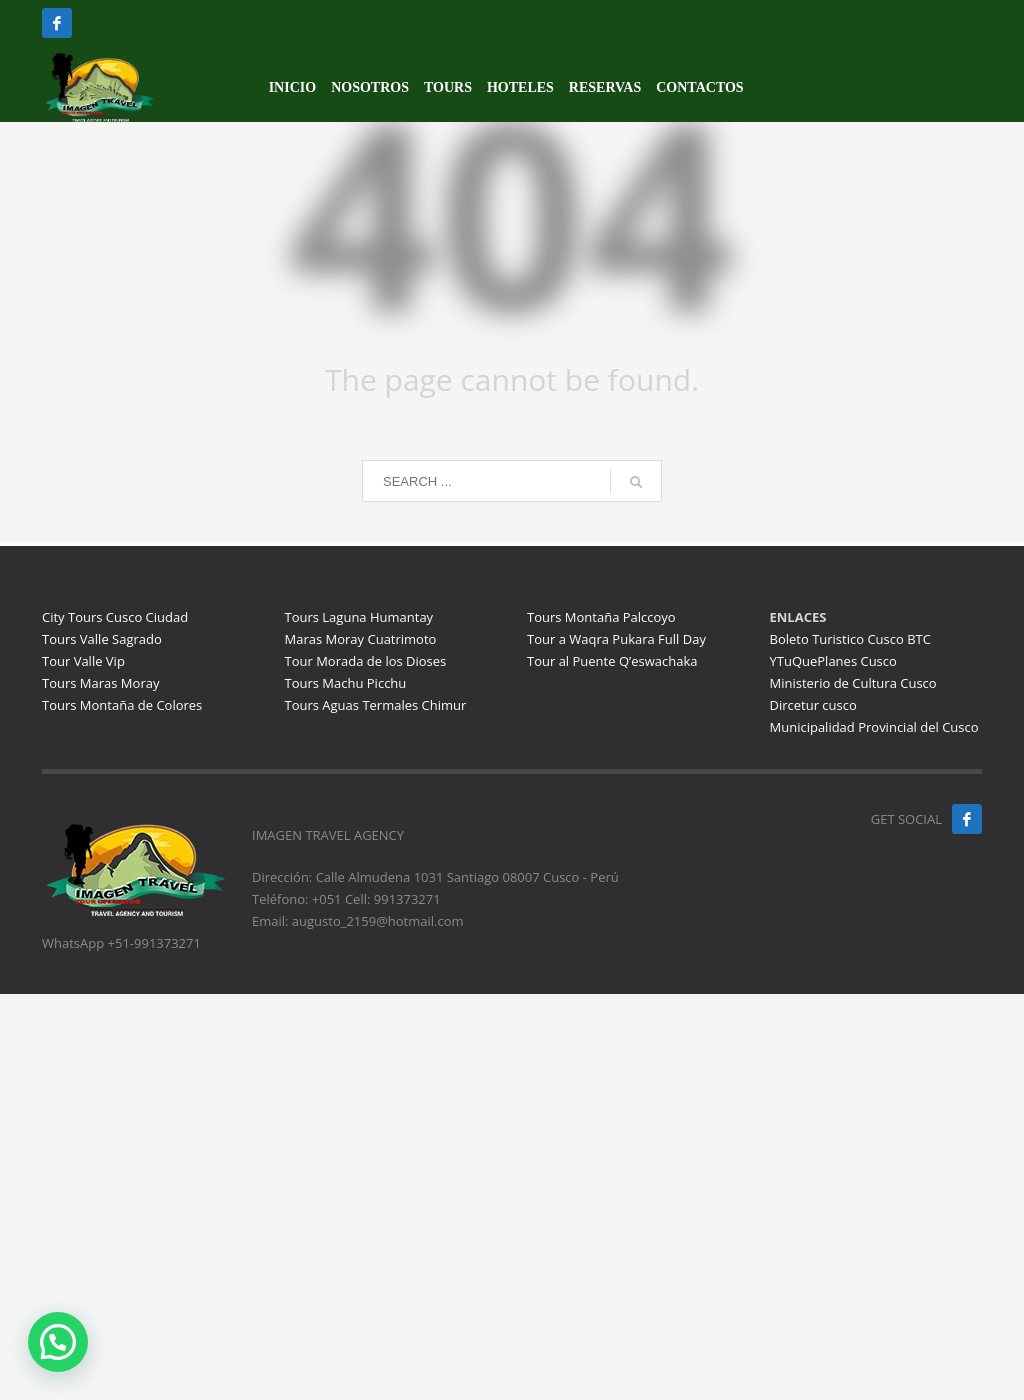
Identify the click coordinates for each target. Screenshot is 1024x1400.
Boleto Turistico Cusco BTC (850, 639)
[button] (58, 1342)
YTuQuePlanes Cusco (833, 661)
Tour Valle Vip (83, 661)
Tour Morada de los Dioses (366, 661)
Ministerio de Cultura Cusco (853, 683)
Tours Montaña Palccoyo (601, 617)
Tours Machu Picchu (346, 683)
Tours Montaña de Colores (122, 705)
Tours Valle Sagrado (102, 639)
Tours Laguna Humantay (359, 617)
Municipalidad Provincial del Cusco (874, 727)
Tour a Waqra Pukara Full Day (616, 639)
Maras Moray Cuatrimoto (361, 639)
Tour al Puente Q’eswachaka (612, 661)
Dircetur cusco (813, 705)
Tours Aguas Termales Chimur (376, 705)
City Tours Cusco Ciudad (115, 617)
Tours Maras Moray (100, 683)
